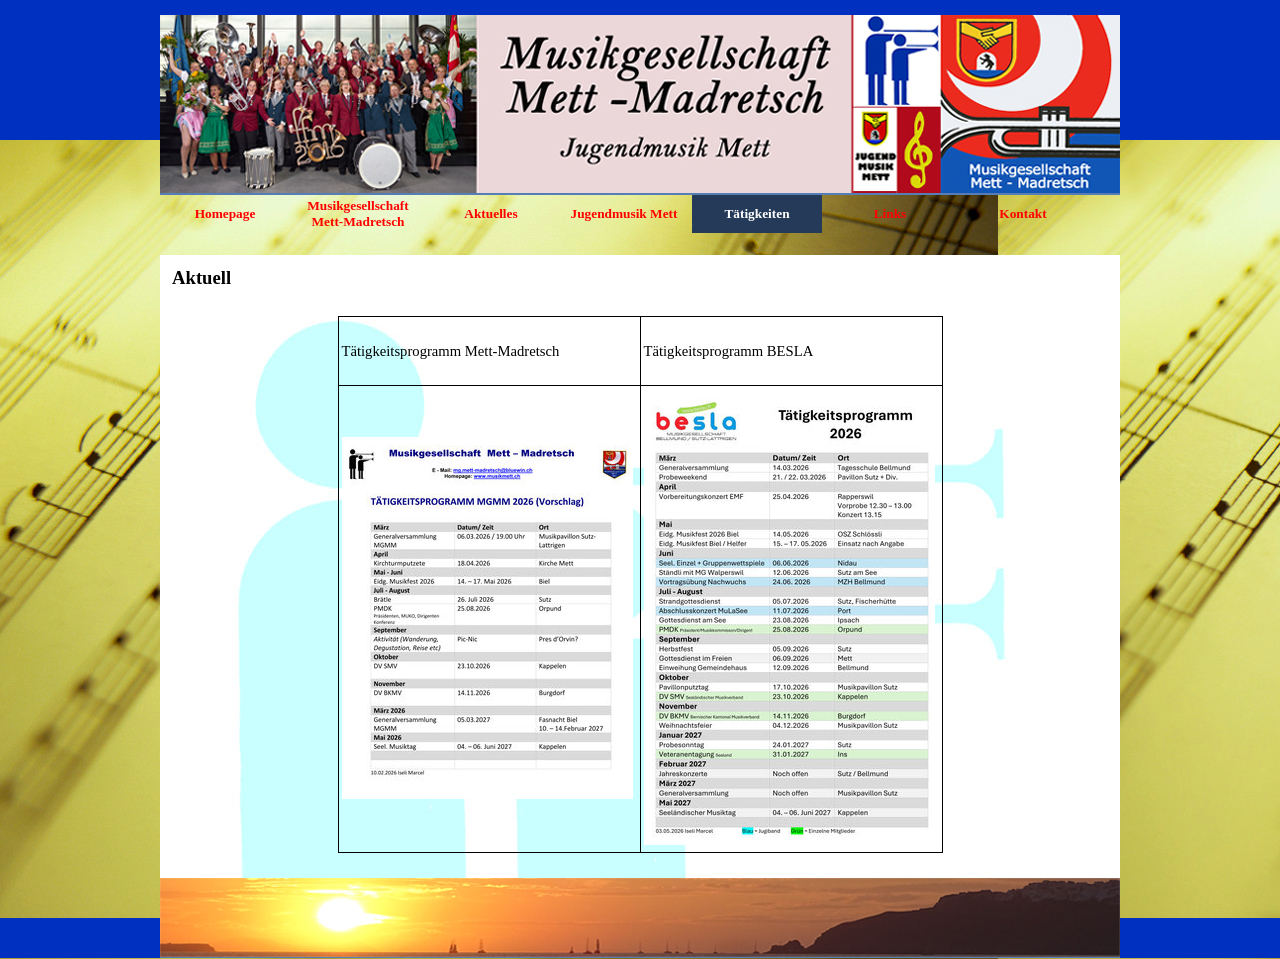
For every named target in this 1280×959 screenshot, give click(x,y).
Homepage (225, 213)
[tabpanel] (640, 584)
